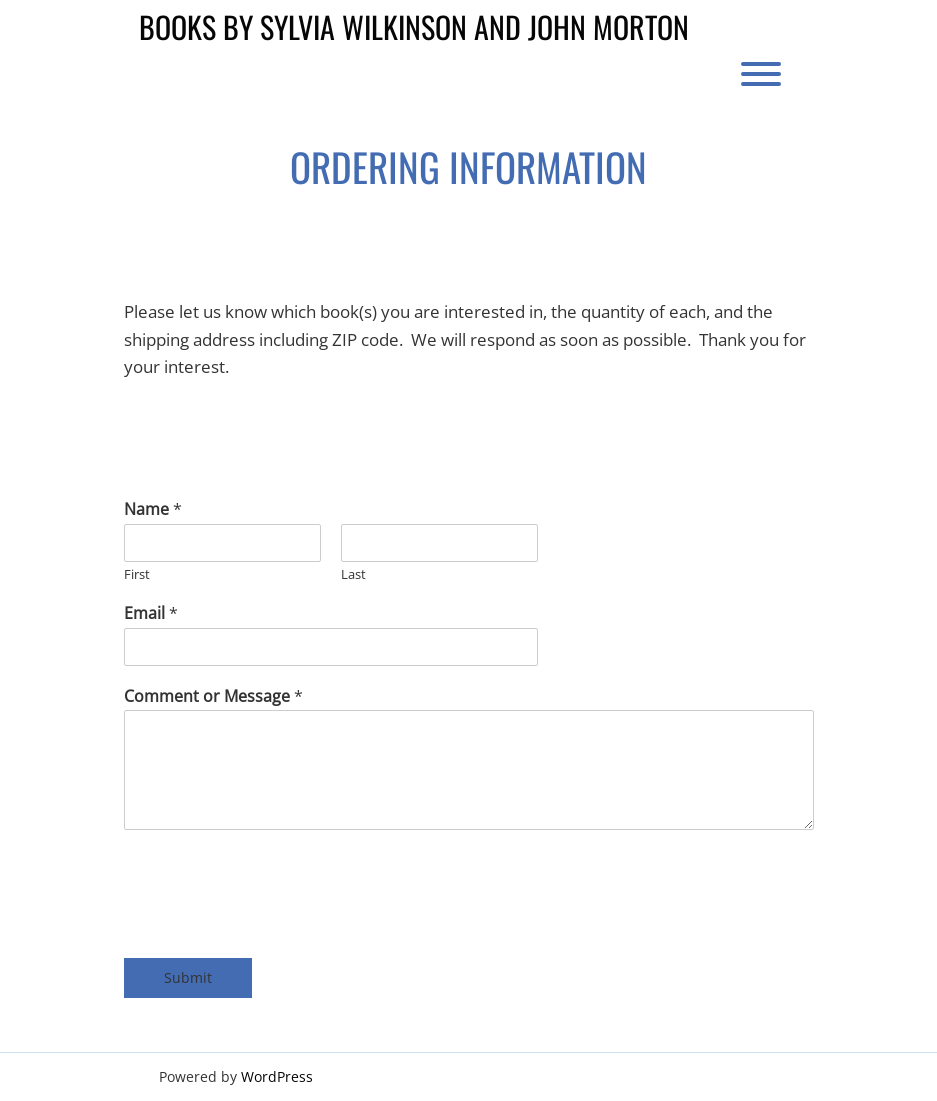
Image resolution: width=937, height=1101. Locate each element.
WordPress (277, 1076)
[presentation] (276, 889)
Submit (188, 977)
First (137, 574)
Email (151, 613)
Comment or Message (213, 696)
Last (353, 574)
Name (153, 509)
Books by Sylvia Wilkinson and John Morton (414, 26)
